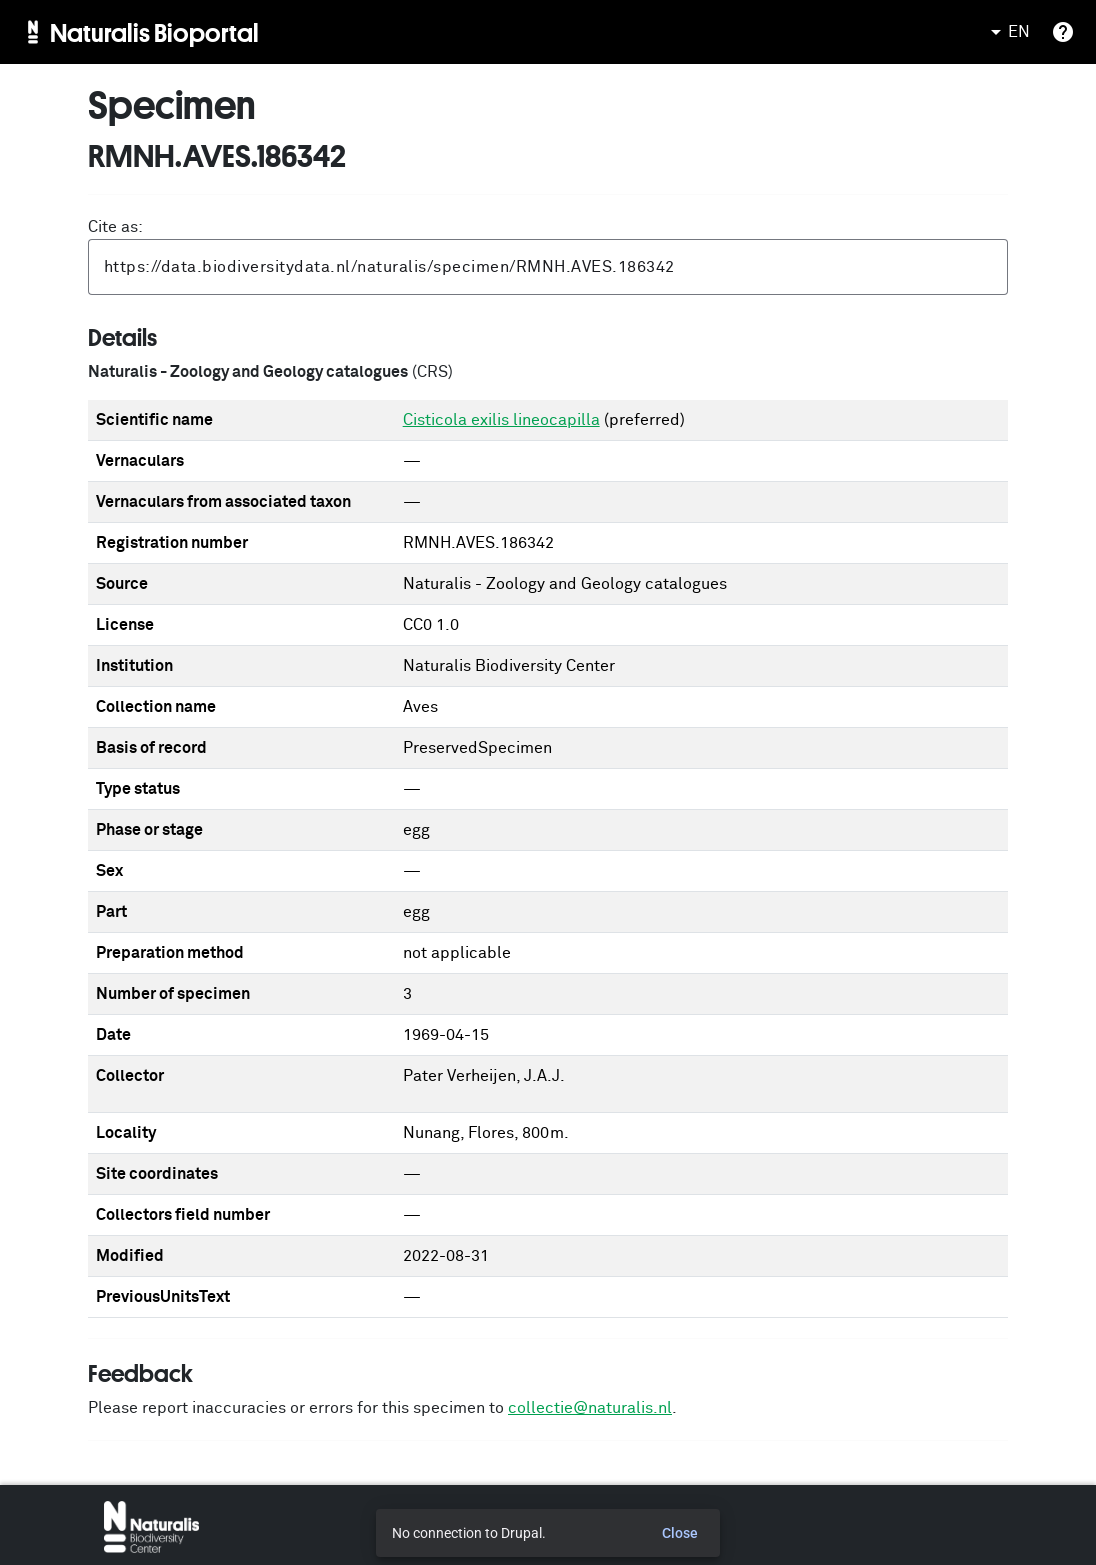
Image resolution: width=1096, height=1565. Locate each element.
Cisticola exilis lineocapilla (501, 420)
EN (1007, 32)
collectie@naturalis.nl (590, 1408)
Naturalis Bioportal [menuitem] (154, 32)
